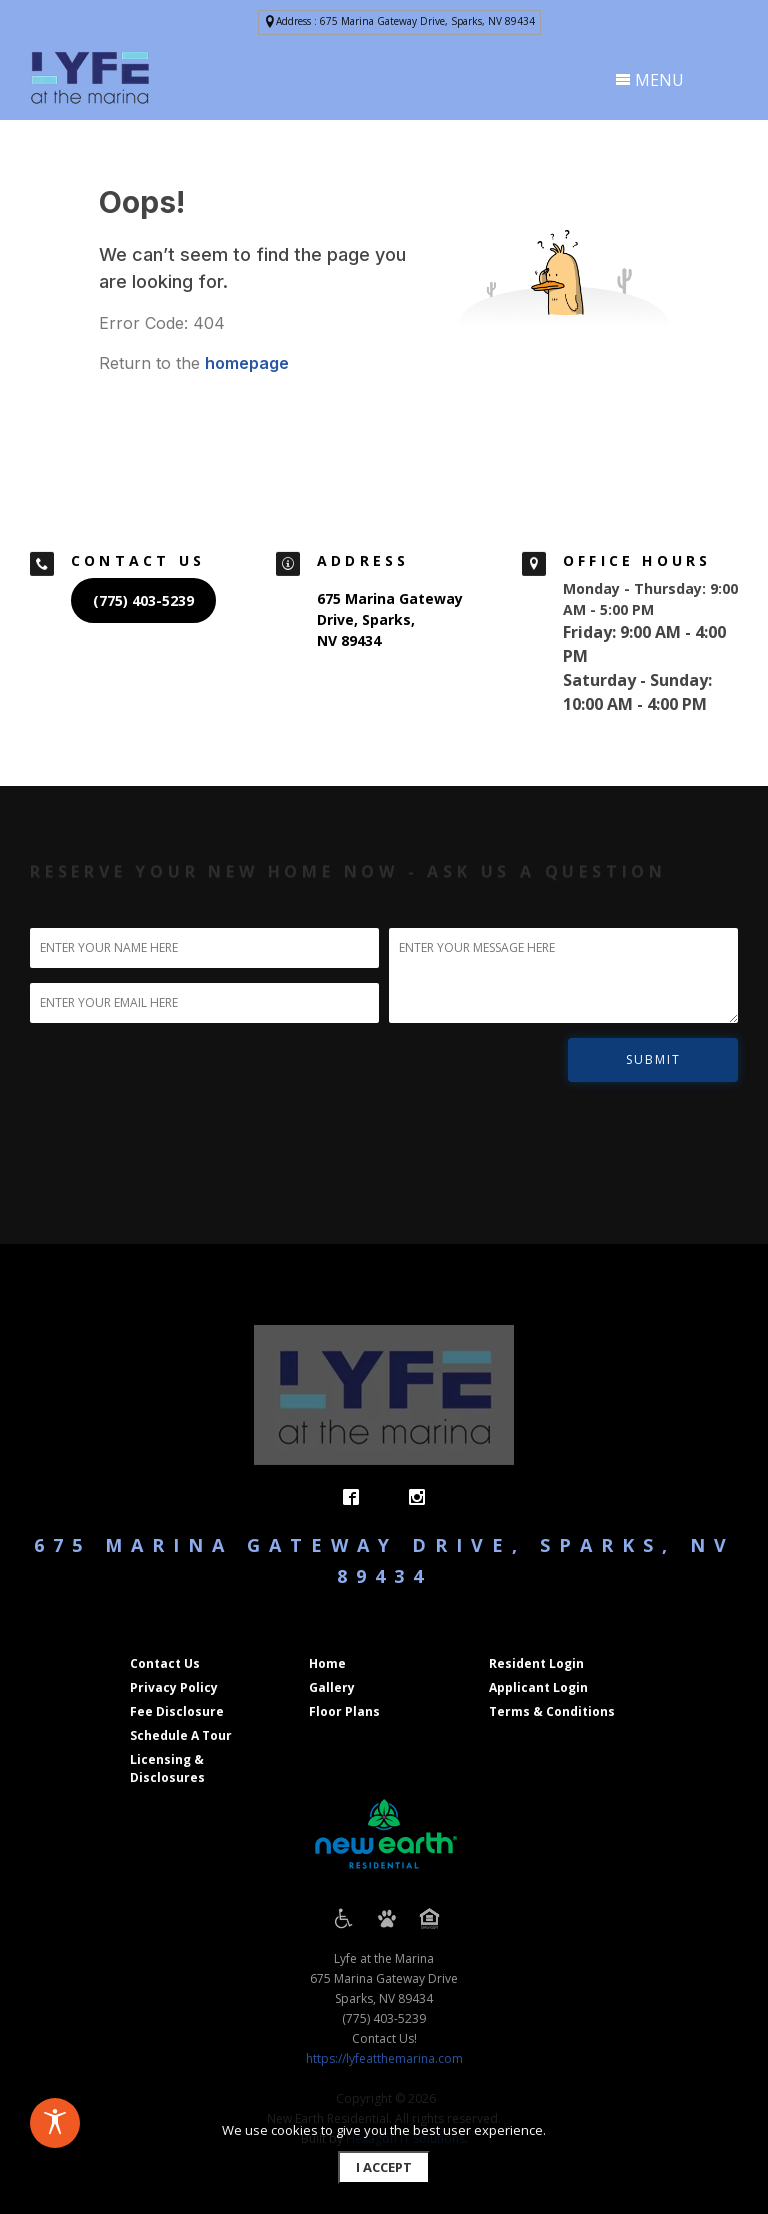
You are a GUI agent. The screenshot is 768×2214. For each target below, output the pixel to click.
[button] (399, 22)
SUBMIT (653, 1059)
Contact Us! (384, 2038)
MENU (649, 80)
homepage (247, 363)
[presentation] (90, 77)
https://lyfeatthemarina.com (384, 2058)
